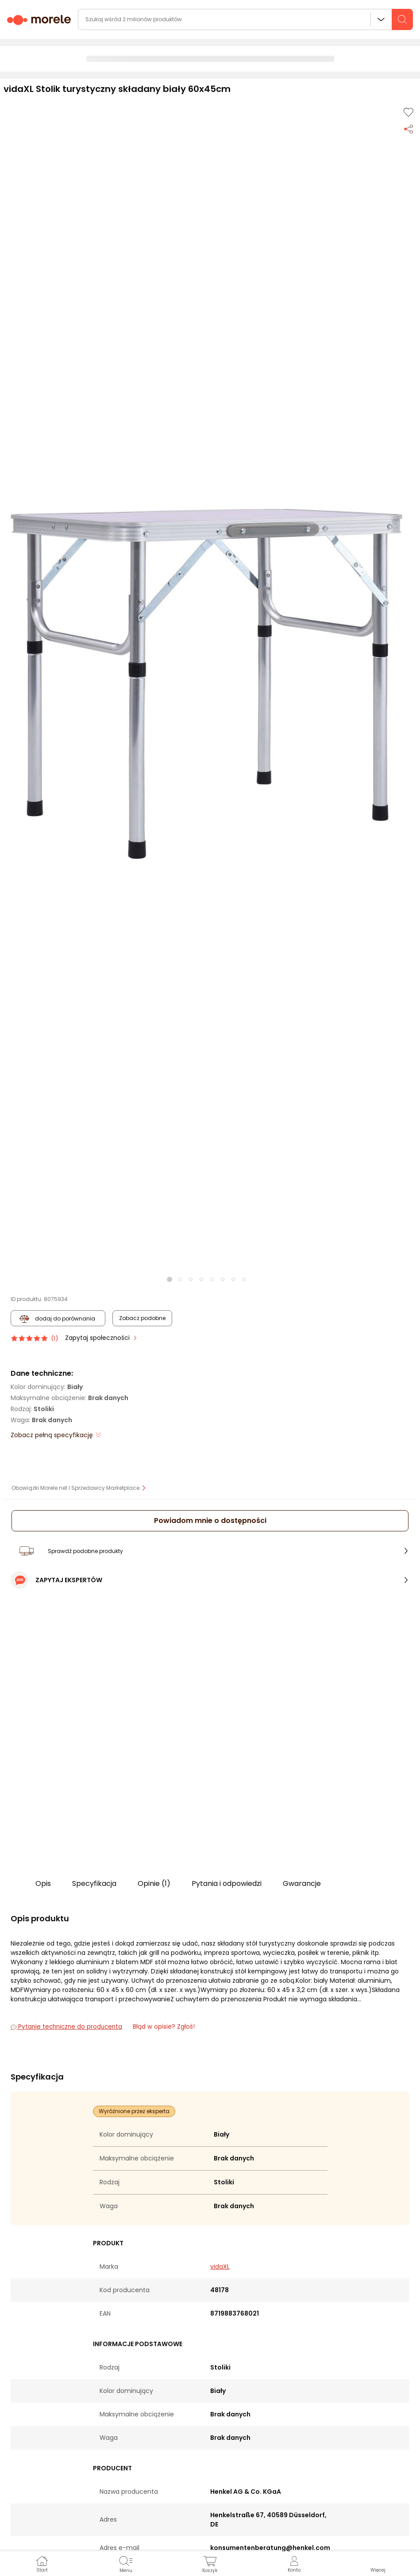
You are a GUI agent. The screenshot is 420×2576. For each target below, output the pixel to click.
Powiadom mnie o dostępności (210, 1520)
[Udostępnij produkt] (408, 128)
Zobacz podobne (142, 1318)
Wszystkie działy (381, 19)
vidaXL (220, 2266)
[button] (206, 683)
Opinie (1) (154, 1883)
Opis (43, 1883)
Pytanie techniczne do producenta (66, 2027)
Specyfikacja (94, 1883)
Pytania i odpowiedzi (227, 1883)
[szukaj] (402, 19)
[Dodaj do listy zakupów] (408, 112)
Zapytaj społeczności (98, 1337)
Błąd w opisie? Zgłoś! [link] (164, 2027)
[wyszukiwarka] (245, 19)
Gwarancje (302, 1883)
